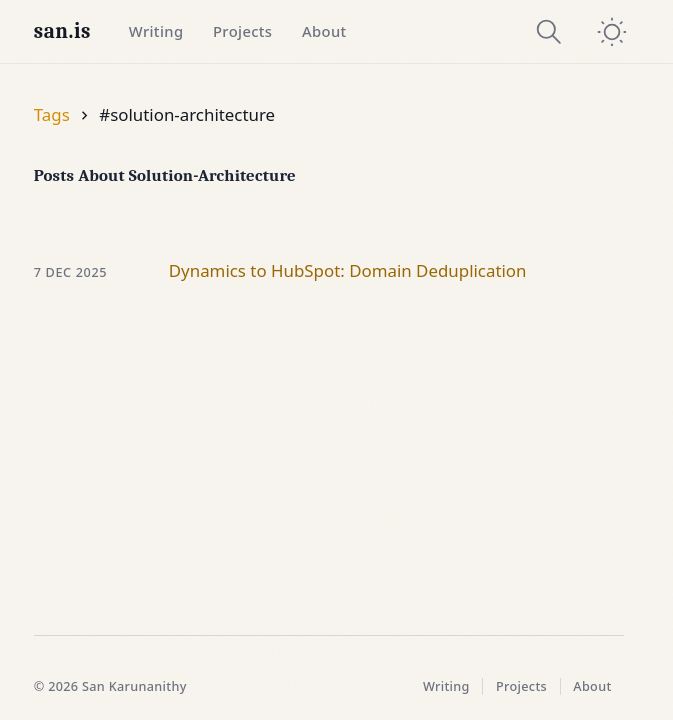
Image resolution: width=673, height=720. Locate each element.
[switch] (612, 32)
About (324, 31)
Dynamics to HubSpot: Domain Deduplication (348, 270)
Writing (156, 31)
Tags (52, 114)
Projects (242, 31)
